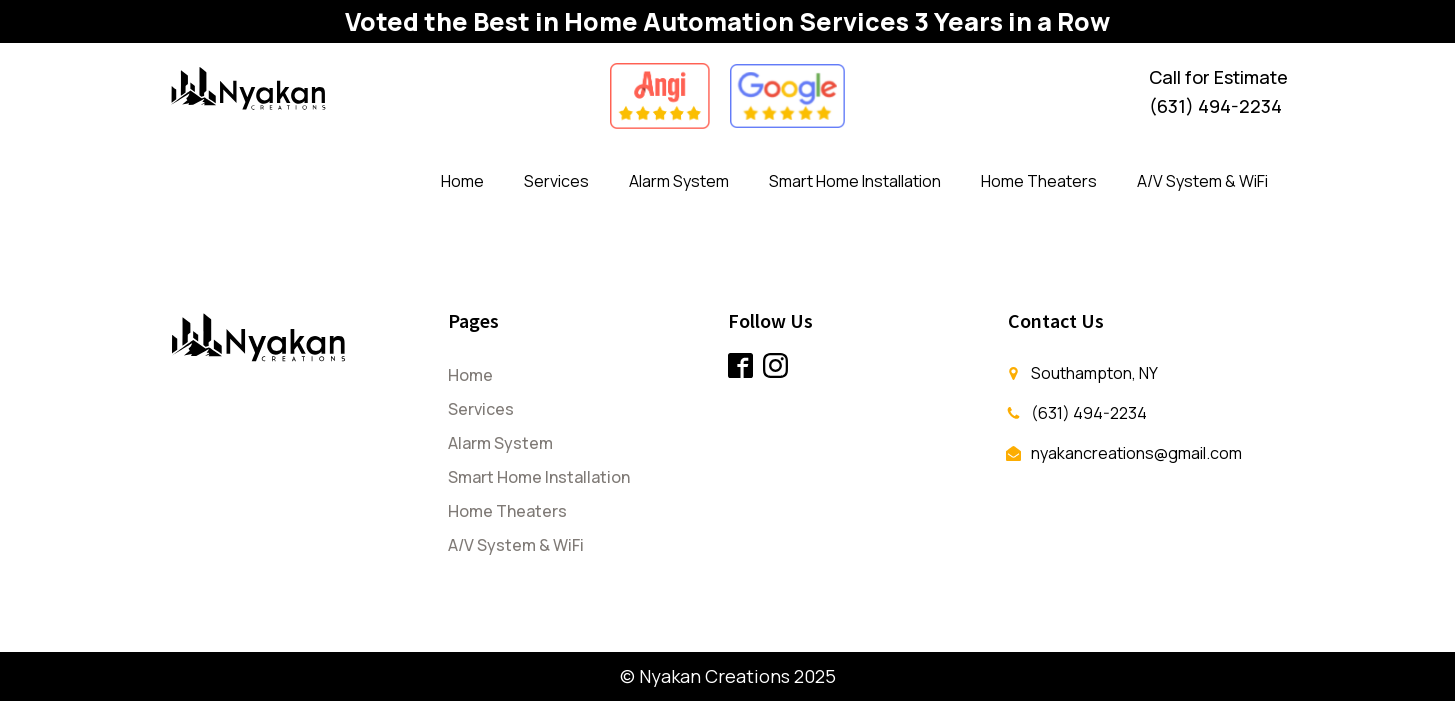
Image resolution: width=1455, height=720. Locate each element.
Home (462, 181)
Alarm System (679, 181)
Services (556, 181)
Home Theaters (1039, 181)
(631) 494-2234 (1089, 413)
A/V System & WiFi (1202, 181)
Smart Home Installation (855, 181)
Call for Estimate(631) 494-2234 (1218, 91)
